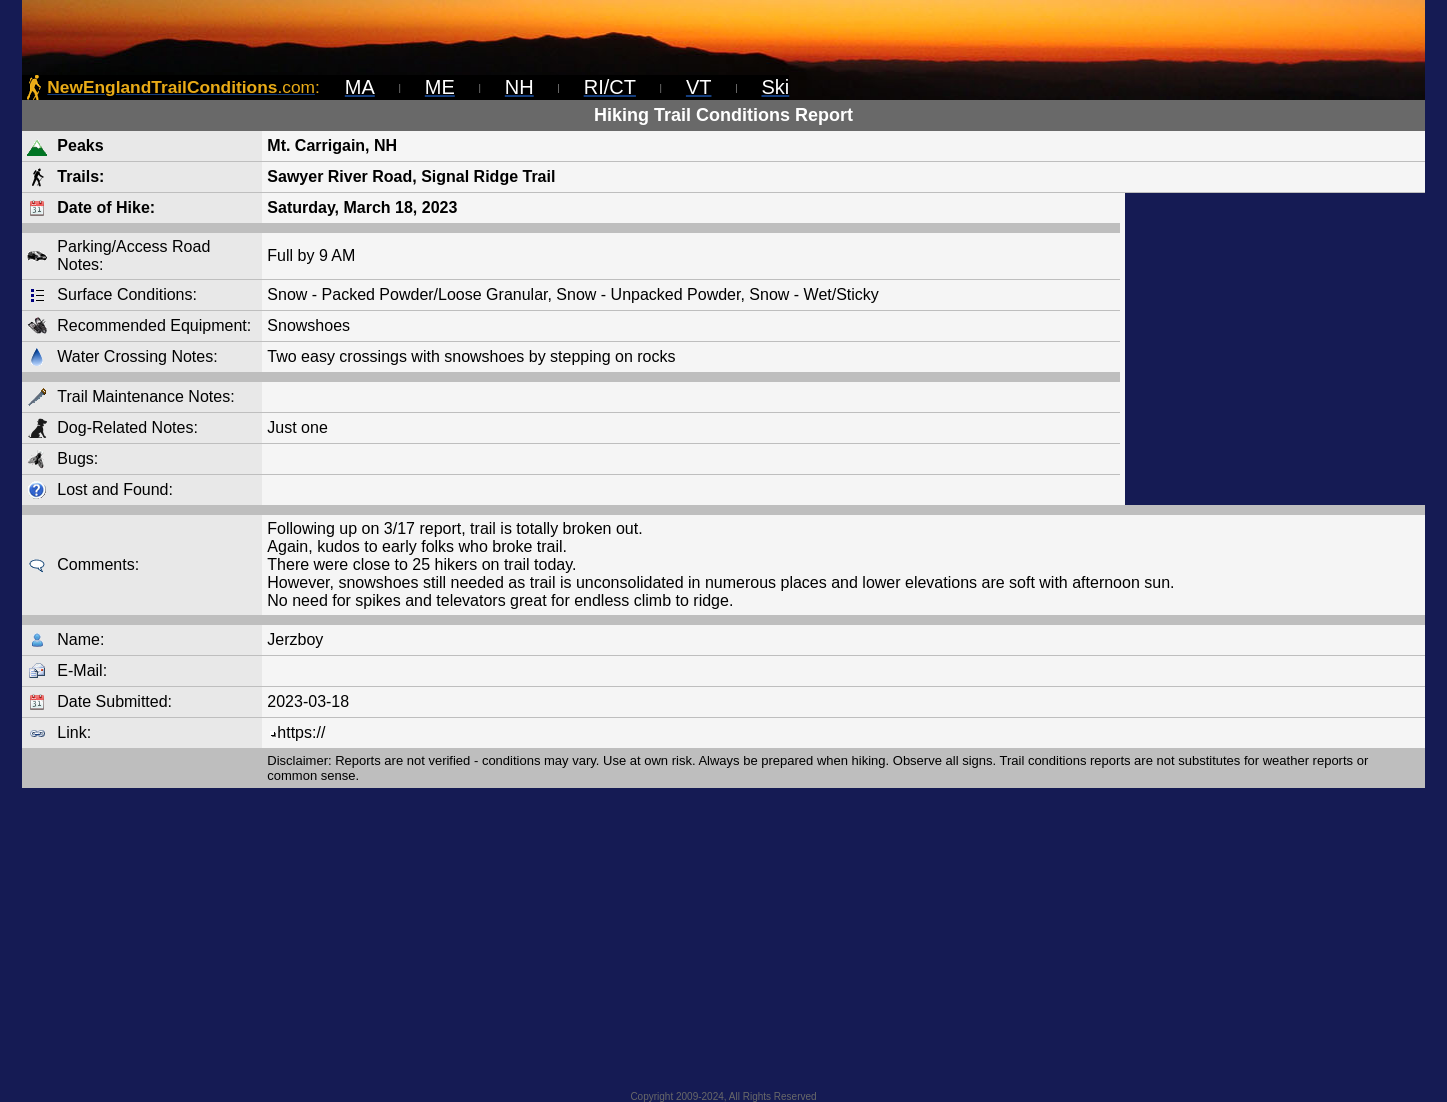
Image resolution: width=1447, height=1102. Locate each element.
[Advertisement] (1275, 349)
